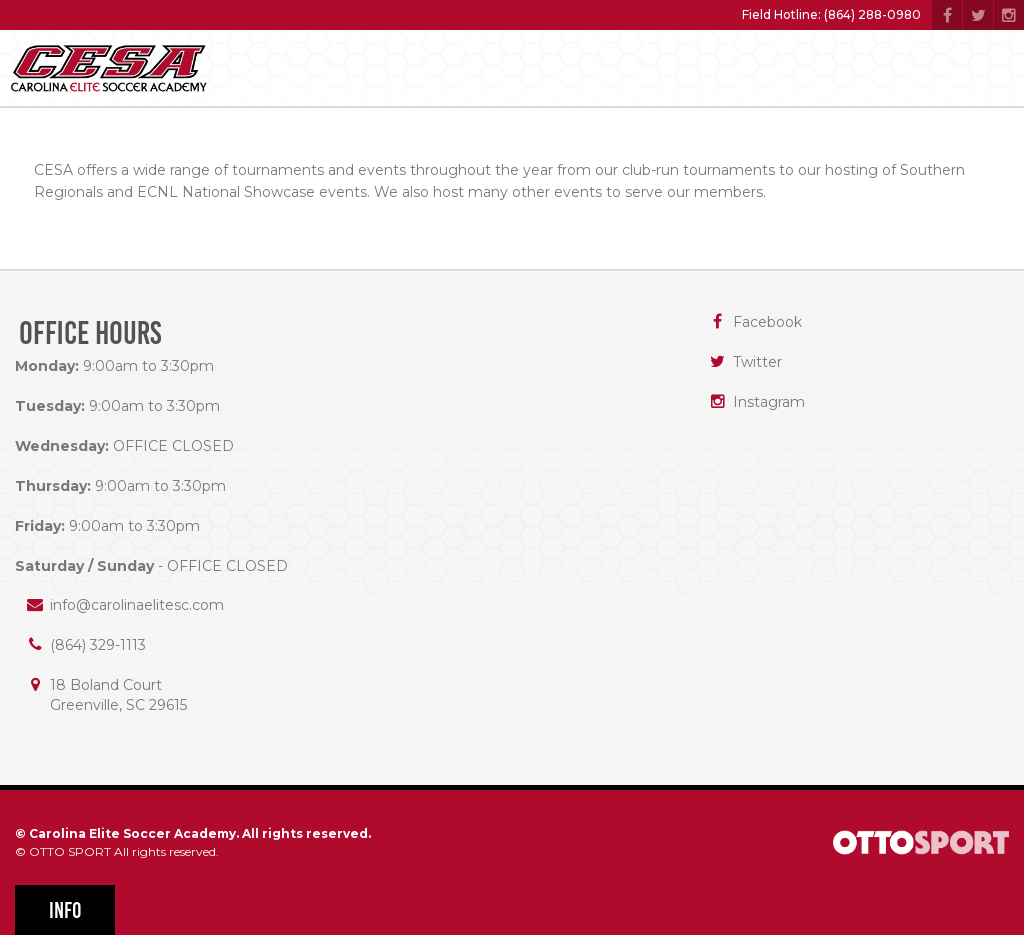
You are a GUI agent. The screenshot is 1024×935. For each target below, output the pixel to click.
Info (65, 910)
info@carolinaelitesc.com (137, 605)
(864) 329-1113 (98, 645)
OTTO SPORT (70, 851)
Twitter (757, 362)
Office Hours (90, 333)
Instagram (769, 402)
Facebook (767, 322)
